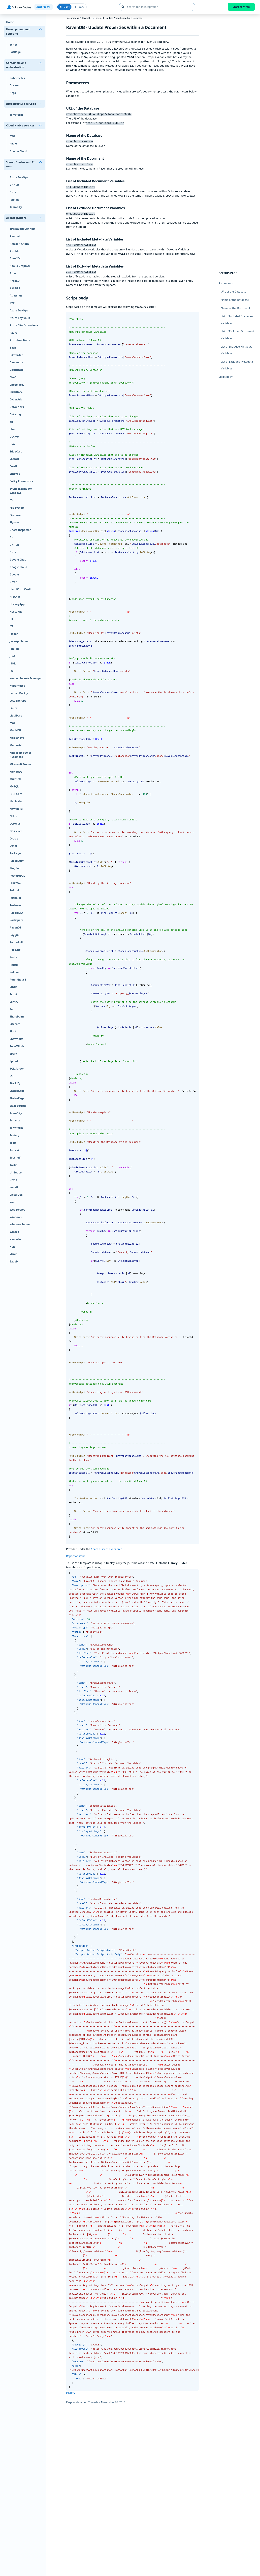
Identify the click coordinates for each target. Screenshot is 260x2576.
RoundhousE (18, 979)
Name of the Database (235, 300)
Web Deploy (17, 1209)
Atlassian (16, 295)
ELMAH (14, 459)
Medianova (17, 738)
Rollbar (14, 972)
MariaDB (15, 730)
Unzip (13, 1180)
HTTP (13, 619)
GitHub (14, 184)
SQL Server (17, 1068)
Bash (13, 347)
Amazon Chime (19, 243)
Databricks (17, 407)
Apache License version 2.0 (107, 1546)
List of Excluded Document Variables (237, 334)
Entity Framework (21, 481)
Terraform (16, 115)
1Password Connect (22, 229)
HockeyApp (17, 604)
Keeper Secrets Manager (26, 678)
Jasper (14, 634)
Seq (12, 1009)
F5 (11, 500)
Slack (13, 1031)
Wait (13, 1202)
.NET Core (16, 794)
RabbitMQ (16, 913)
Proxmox (15, 883)
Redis (13, 957)
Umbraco (16, 1172)
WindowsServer (20, 1224)
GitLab (14, 192)
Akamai (15, 236)
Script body (226, 377)
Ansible (14, 251)
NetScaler (16, 801)
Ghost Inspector (20, 530)
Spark (13, 1053)
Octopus (15, 823)
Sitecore (15, 1024)
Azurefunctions (20, 340)
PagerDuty (17, 861)
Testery (14, 1135)
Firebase (15, 515)
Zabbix (14, 1261)
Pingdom (15, 868)
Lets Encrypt (18, 700)
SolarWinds (17, 1046)
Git (11, 537)
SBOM (13, 987)
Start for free (241, 7)
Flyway (14, 522)
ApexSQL (15, 258)
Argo (13, 93)
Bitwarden (16, 355)
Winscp (14, 1232)
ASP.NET (15, 288)
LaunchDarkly (19, 693)
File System (17, 507)
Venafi (14, 1187)
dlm (12, 429)
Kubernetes (17, 78)
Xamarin (15, 1239)
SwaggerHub (18, 1106)
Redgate (15, 950)
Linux (13, 708)
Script (13, 44)
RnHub (14, 964)
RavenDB (16, 927)
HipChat (15, 597)
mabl (13, 723)
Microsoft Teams (20, 764)
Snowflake (16, 1039)
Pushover (16, 905)
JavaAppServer (19, 641)
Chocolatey (17, 385)
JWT (12, 671)
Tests (13, 1143)
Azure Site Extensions (24, 325)
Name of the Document (235, 308)
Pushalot (15, 898)
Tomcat (14, 1150)
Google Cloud (18, 151)
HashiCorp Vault (20, 589)
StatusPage (17, 1098)
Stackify (15, 1083)
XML (12, 1247)
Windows (16, 1217)
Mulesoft (15, 779)
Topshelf (15, 1157)
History (70, 2390)
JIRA (12, 656)
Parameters (226, 283)
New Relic (16, 809)
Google (14, 574)
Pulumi (14, 890)
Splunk (14, 1061)
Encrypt (15, 474)
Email (13, 466)
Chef (13, 377)
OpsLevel (16, 831)
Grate (13, 582)
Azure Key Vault (20, 318)
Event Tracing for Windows (21, 491)
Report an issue (75, 1553)
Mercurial (16, 745)
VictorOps (16, 1195)
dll (11, 422)
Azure (13, 144)
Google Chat (18, 559)
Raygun (15, 935)
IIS (11, 626)
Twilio (13, 1165)
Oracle (14, 838)
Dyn (12, 444)
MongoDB (16, 772)
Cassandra (16, 362)
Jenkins (14, 199)
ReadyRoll (16, 942)
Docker (14, 85)
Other (13, 846)
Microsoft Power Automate (20, 755)
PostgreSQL (17, 875)
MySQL (14, 786)
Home (10, 22)
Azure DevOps (19, 177)
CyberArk (16, 399)
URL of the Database (233, 291)
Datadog (15, 414)
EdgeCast (16, 451)
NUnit (13, 816)
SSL (12, 1076)
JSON (13, 663)
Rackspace (17, 920)
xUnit (13, 1254)
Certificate (17, 370)
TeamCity (16, 207)
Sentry (14, 1002)
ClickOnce (16, 392)
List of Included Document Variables (237, 319)
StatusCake (17, 1091)
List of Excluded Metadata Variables (237, 365)
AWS (12, 136)
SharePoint (17, 1016)
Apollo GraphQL (20, 266)
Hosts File (16, 611)
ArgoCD (15, 281)
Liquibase (16, 715)
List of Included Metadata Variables (237, 350)
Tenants (15, 1120)
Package (15, 52)
